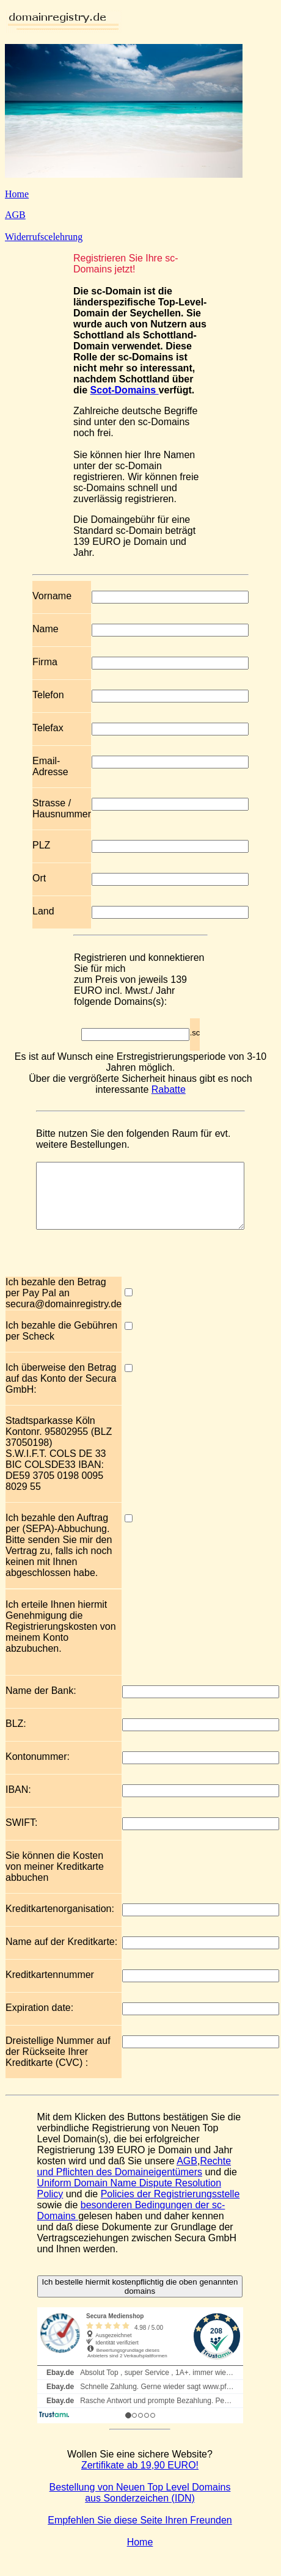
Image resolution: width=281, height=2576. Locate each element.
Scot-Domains (124, 390)
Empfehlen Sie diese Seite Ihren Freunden (140, 2533)
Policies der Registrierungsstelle (170, 2207)
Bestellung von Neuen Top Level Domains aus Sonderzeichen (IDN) (140, 2505)
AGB (15, 215)
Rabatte (168, 1089)
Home (17, 194)
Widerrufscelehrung (43, 237)
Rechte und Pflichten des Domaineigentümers (134, 2179)
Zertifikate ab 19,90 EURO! (140, 2478)
